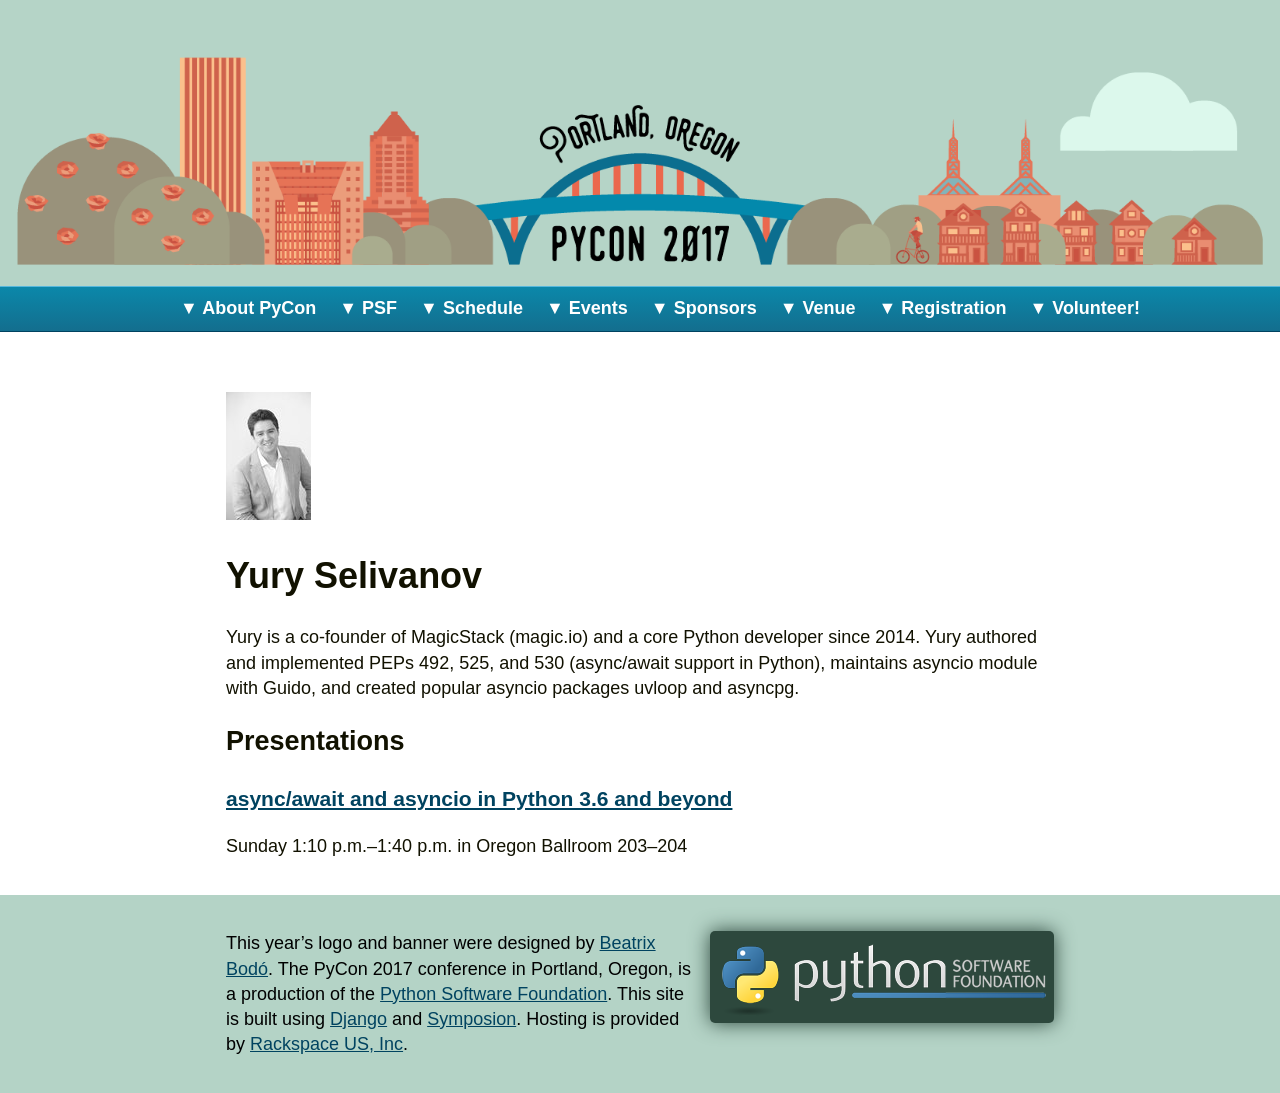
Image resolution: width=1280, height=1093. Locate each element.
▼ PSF (368, 308)
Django (358, 1019)
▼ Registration (943, 308)
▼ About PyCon (248, 308)
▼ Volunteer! (1084, 308)
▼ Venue (818, 308)
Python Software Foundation (493, 994)
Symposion (471, 1019)
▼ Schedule (471, 308)
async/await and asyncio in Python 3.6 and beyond (479, 798)
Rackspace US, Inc (326, 1044)
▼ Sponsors (704, 308)
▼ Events (587, 308)
